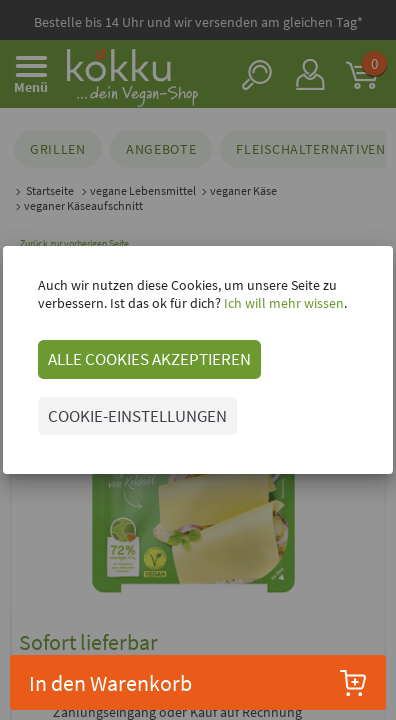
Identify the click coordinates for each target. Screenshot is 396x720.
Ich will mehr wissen (282, 303)
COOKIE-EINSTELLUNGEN (137, 416)
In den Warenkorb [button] (198, 683)
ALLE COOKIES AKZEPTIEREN (149, 359)
